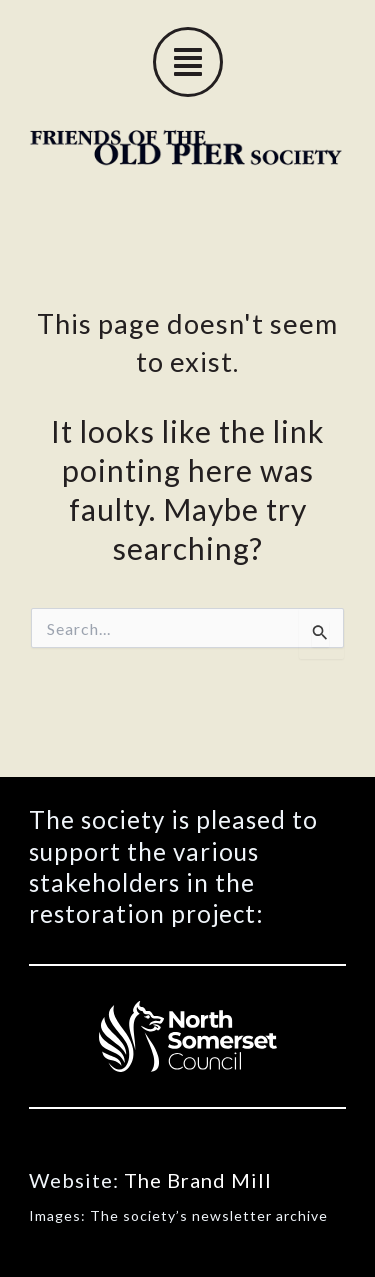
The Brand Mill (198, 1180)
